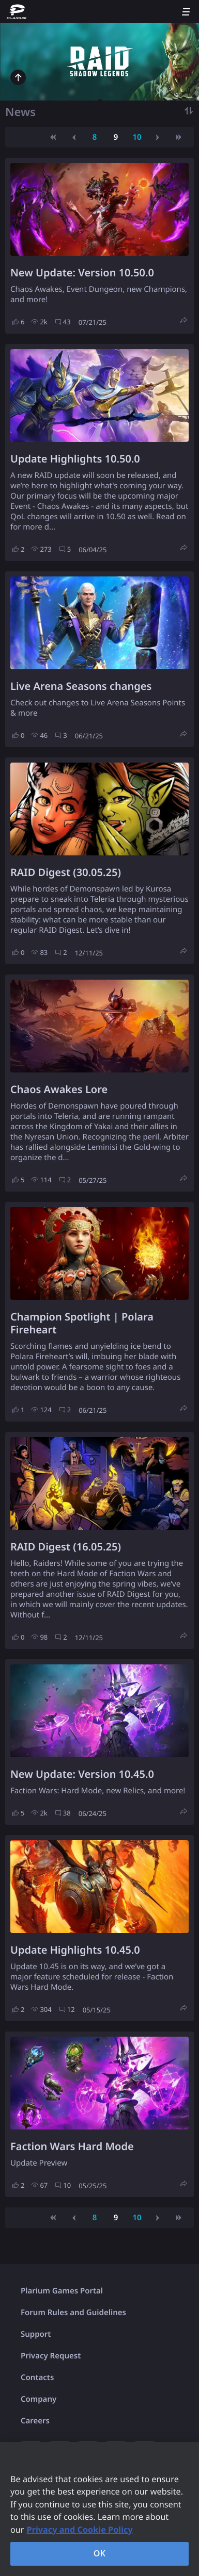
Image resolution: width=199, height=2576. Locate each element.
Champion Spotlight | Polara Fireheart (82, 1323)
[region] (99, 2509)
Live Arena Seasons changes (80, 686)
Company (38, 2399)
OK (100, 2553)
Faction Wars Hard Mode (72, 2146)
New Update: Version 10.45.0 (82, 1774)
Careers (35, 2421)
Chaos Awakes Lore (59, 1089)
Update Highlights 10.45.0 (75, 1949)
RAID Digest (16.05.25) (65, 1546)
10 (136, 137)
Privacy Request (51, 2356)
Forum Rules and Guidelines (73, 2312)
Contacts (37, 2377)
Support (36, 2334)
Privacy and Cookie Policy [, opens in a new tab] (80, 2529)
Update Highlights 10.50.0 (75, 458)
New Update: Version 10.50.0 (82, 272)
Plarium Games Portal (62, 2291)
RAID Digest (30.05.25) (65, 872)
